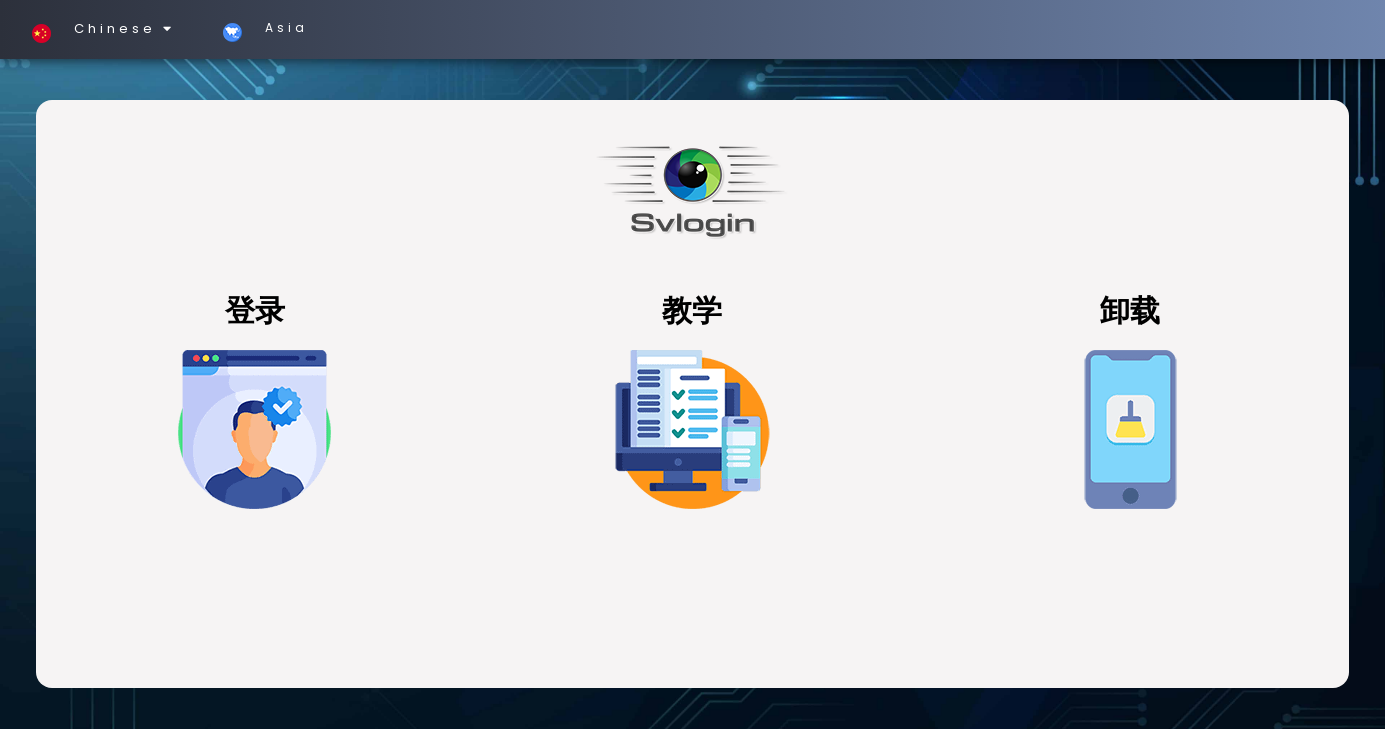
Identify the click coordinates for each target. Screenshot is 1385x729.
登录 (255, 311)
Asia (257, 27)
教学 (692, 311)
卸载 (1130, 311)
